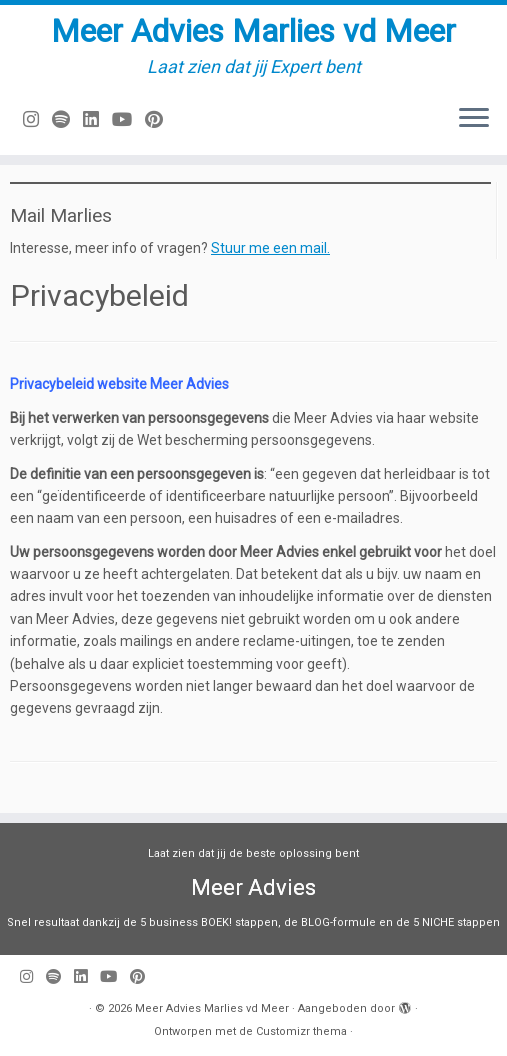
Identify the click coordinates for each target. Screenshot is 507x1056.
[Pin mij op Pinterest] (160, 119)
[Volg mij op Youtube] (128, 119)
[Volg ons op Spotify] (67, 119)
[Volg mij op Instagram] (37, 119)
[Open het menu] (474, 119)
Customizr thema (301, 1031)
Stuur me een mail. (270, 248)
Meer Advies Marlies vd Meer (253, 31)
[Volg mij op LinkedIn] (97, 119)
